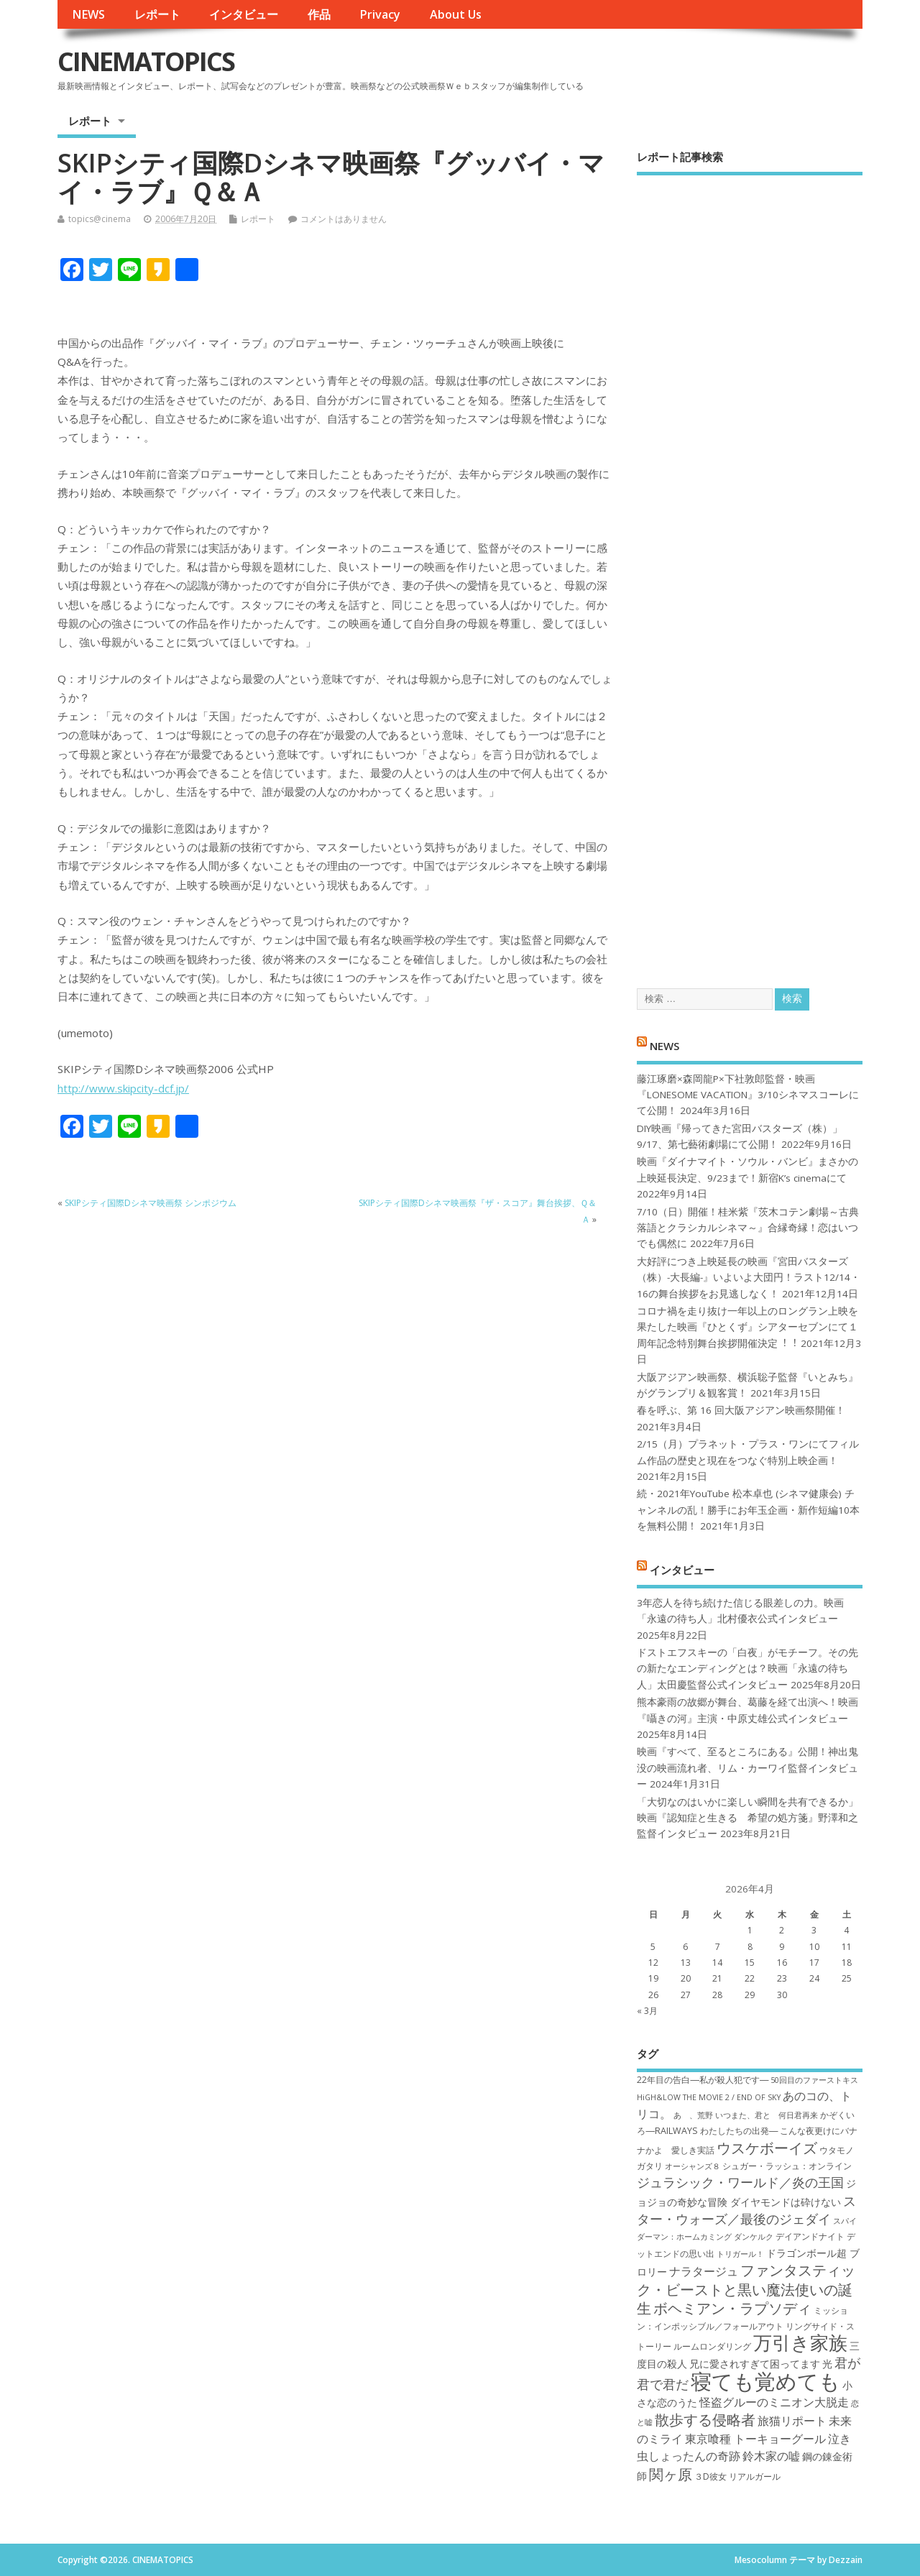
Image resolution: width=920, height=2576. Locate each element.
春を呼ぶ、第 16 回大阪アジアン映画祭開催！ (741, 1410)
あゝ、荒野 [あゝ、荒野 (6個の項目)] (693, 2115)
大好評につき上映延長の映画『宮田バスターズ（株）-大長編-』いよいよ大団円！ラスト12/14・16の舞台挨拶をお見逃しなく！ (748, 1277)
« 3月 (647, 2011)
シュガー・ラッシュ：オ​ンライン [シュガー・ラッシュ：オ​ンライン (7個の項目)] (787, 2166)
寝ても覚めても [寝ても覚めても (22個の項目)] (765, 2381)
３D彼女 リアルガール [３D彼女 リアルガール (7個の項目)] (737, 2476)
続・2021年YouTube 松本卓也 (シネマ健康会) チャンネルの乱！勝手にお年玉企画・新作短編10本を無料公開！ (748, 1509)
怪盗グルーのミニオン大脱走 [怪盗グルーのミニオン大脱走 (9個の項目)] (774, 2402)
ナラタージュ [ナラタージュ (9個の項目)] (703, 2271)
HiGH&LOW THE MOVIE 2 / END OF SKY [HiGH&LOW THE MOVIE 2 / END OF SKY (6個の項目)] (709, 2097)
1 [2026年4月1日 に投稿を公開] (750, 1930)
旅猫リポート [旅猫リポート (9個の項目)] (792, 2421)
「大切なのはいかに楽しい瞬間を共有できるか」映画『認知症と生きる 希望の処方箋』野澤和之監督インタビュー (747, 1818)
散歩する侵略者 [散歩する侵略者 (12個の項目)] (705, 2419)
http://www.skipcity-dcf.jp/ (123, 1088)
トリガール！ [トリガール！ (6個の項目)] (740, 2254)
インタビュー (243, 14)
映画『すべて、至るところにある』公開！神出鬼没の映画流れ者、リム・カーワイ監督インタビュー (747, 1767)
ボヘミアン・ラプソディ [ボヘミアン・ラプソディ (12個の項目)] (732, 2308)
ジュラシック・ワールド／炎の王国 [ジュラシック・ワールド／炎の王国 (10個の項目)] (740, 2182)
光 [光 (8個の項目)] (827, 2363)
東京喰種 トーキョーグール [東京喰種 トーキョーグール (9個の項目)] (755, 2439)
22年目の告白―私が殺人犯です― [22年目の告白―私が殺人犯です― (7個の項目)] (702, 2080)
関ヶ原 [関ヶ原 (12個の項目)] (670, 2474)
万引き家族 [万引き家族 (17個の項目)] (800, 2342)
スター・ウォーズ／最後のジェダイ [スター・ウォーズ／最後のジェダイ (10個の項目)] (746, 2209)
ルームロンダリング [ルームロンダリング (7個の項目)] (712, 2346)
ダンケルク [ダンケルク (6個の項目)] (753, 2237)
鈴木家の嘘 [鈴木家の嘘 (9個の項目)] (771, 2456)
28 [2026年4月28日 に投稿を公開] (717, 1995)
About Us (456, 14)
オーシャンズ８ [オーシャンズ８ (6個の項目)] (692, 2166)
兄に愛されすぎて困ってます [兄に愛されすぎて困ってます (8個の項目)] (754, 2363)
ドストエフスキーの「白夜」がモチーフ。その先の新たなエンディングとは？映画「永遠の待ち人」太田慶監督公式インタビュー (747, 1668)
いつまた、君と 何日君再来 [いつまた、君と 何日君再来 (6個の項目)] (766, 2115)
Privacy (379, 14)
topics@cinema (99, 219)
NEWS (88, 14)
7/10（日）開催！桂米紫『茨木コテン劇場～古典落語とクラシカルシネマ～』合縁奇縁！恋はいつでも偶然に (748, 1228)
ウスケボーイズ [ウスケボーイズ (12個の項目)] (767, 2148)
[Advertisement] (749, 569)
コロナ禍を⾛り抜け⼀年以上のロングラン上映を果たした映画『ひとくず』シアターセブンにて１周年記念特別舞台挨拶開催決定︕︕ (747, 1327)
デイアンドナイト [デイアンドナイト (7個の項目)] (810, 2236)
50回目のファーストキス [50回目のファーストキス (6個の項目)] (814, 2080)
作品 (319, 14)
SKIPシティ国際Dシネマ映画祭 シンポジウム (150, 1203)
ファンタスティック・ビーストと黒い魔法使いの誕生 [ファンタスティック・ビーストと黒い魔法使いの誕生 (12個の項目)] (746, 2289)
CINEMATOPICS (146, 61)
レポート (157, 14)
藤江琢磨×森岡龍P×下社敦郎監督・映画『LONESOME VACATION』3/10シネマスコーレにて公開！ (748, 1095)
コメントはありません (343, 219)
